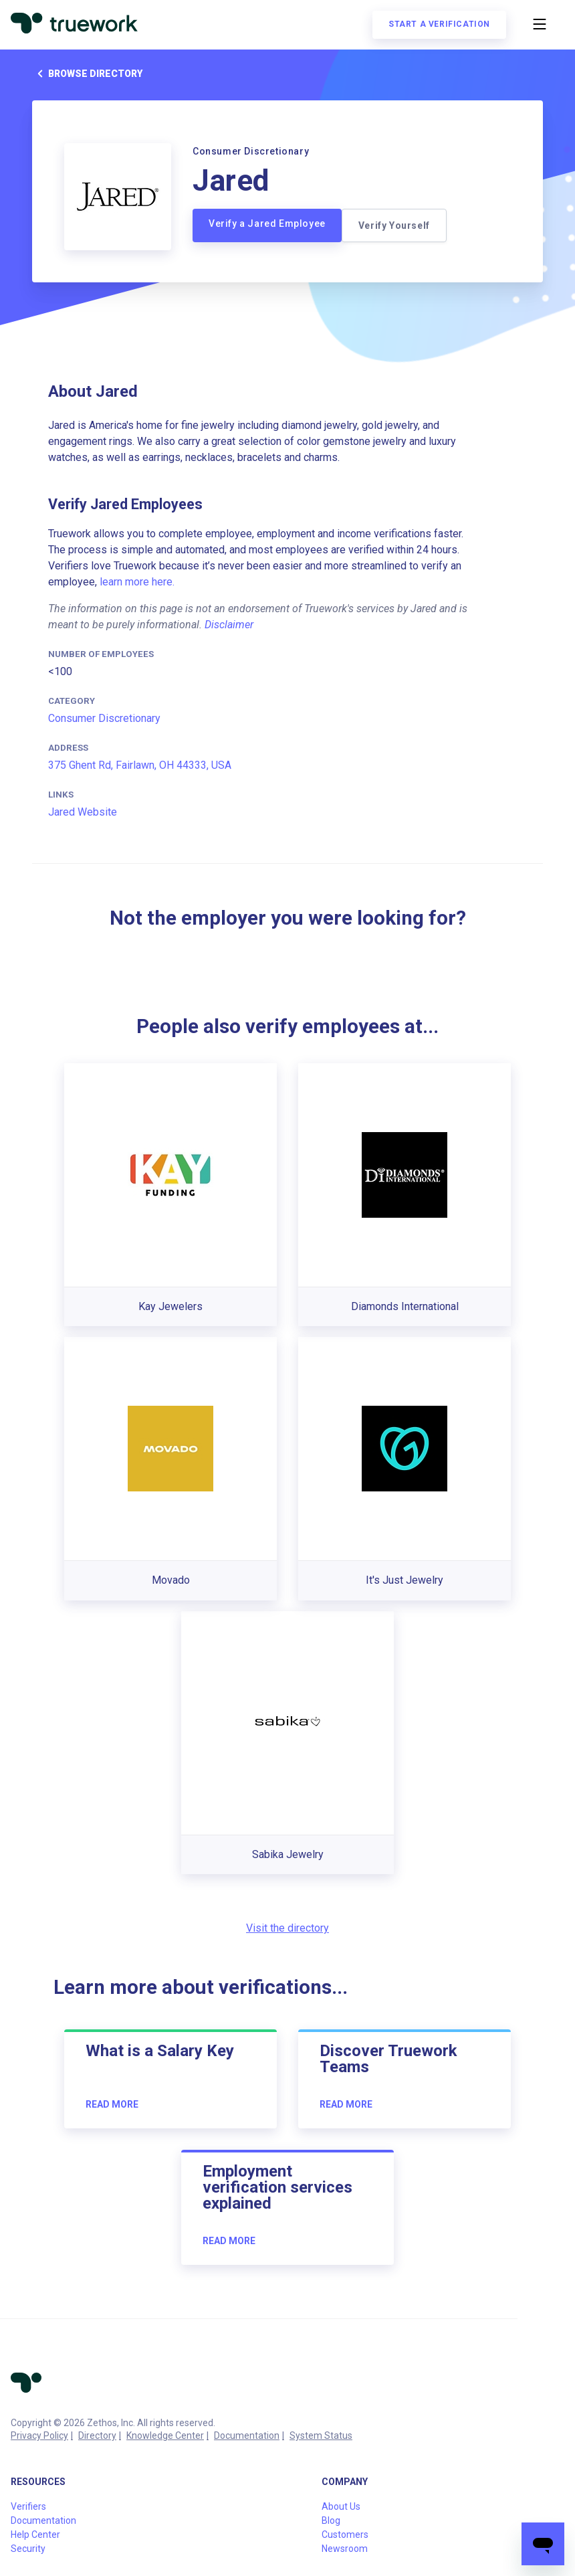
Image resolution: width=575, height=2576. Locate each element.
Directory (97, 2435)
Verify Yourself (394, 225)
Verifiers (28, 2506)
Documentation (246, 2435)
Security (28, 2548)
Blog (331, 2520)
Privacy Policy (39, 2435)
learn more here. (137, 581)
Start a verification (439, 24)
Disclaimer (229, 624)
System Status (321, 2435)
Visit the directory (287, 1928)
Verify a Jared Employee (267, 223)
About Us (341, 2506)
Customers (345, 2534)
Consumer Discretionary (104, 718)
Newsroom (345, 2548)
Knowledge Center (165, 2435)
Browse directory (87, 74)
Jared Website (82, 812)
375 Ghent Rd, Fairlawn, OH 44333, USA (139, 765)
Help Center (35, 2534)
